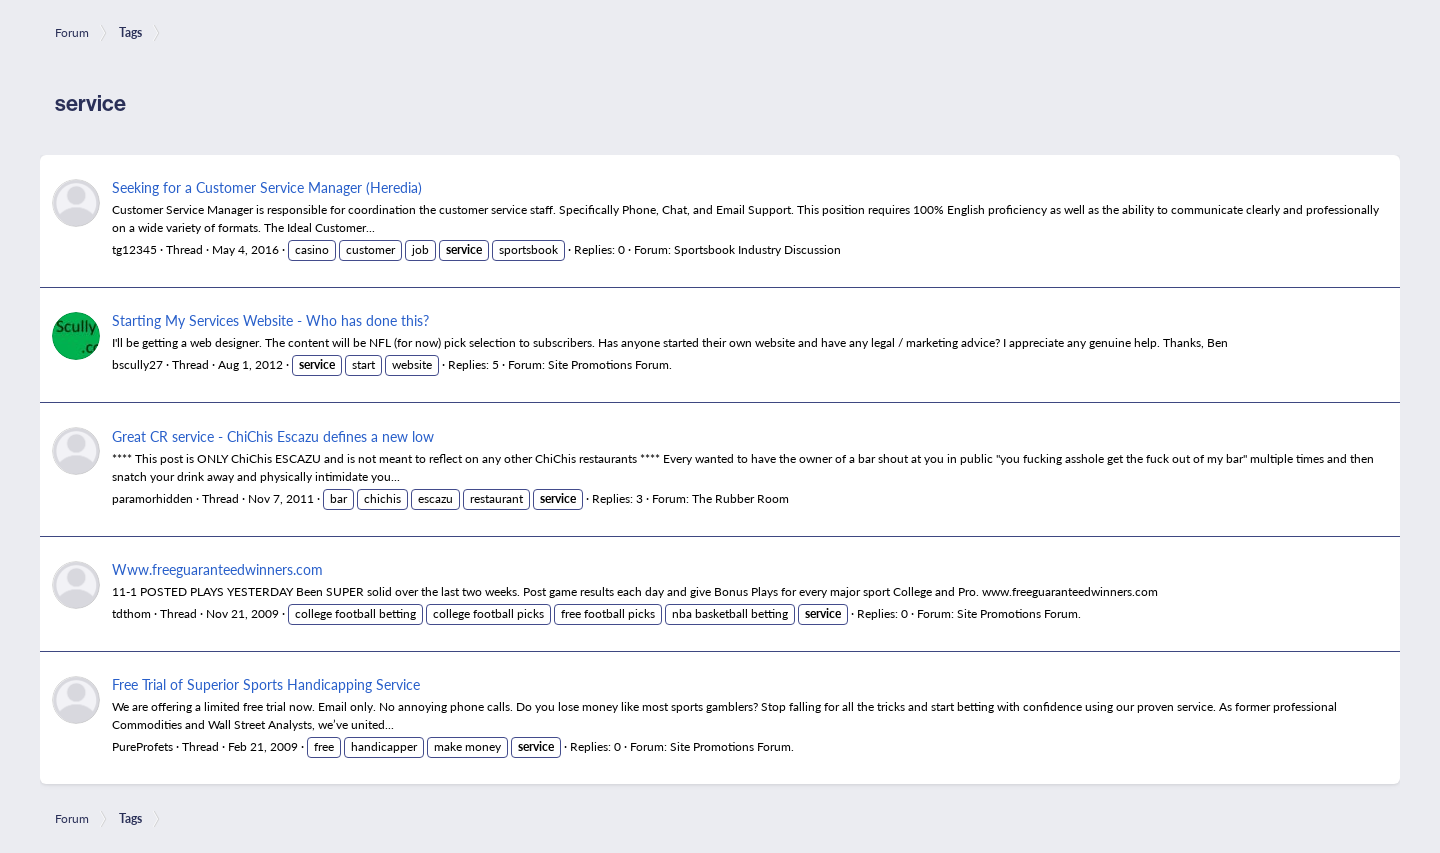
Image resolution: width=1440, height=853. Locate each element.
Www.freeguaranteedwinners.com (217, 569)
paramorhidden (152, 498)
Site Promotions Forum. (610, 364)
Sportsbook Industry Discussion (757, 249)
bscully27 (137, 364)
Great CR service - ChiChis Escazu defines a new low (273, 436)
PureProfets (142, 746)
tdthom (131, 613)
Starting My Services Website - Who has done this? (270, 320)
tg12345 (134, 249)
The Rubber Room (740, 498)
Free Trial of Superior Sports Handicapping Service (266, 684)
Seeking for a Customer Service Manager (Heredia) (267, 187)
